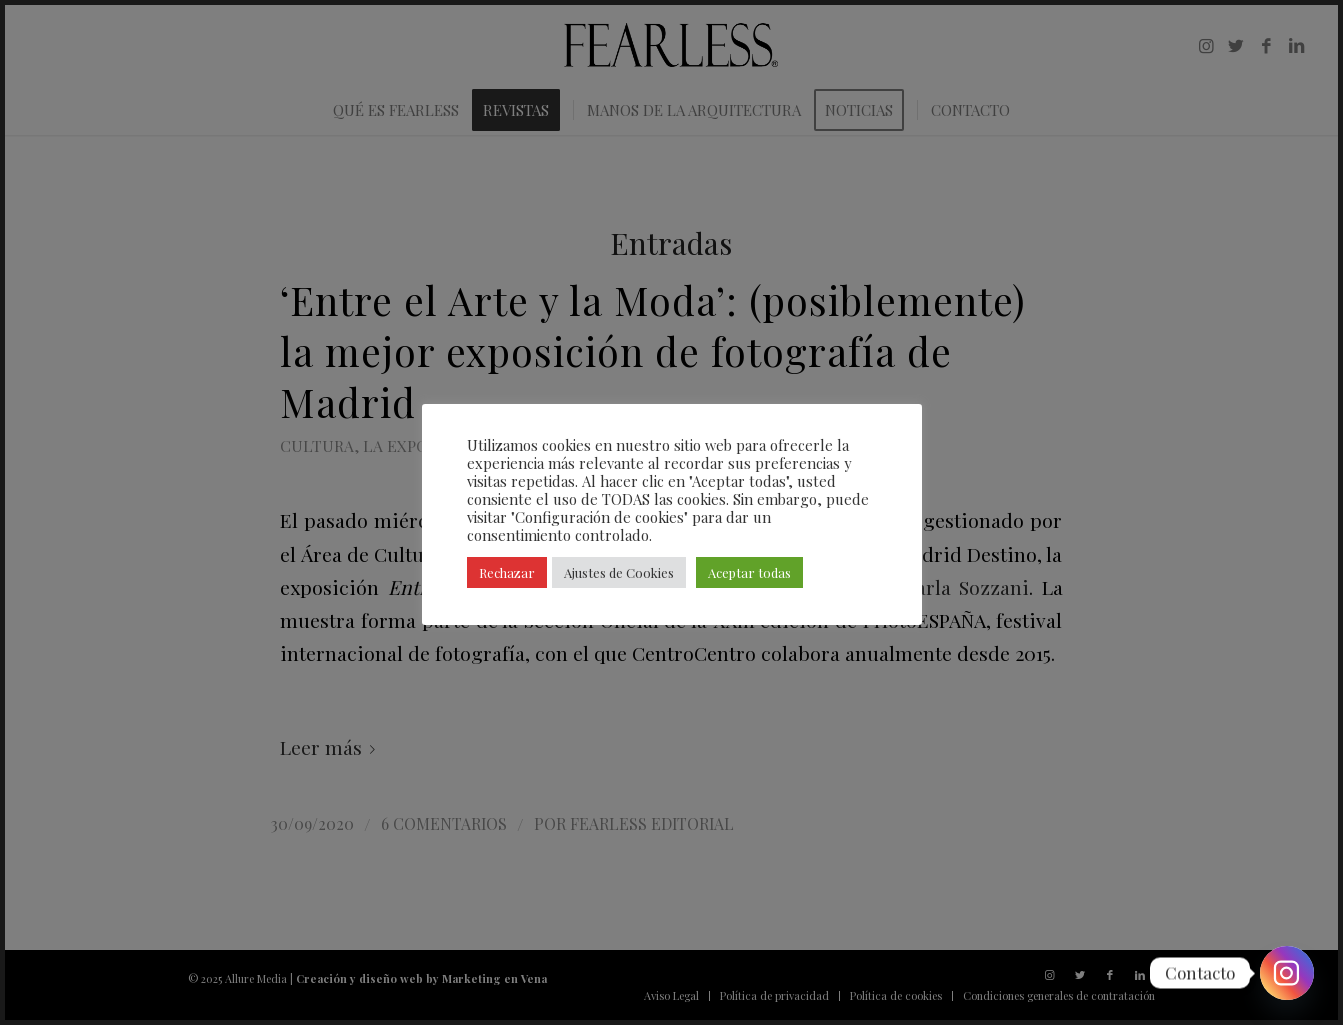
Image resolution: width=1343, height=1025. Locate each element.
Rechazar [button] (507, 572)
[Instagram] (1287, 973)
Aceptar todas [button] (749, 572)
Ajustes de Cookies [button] (619, 572)
